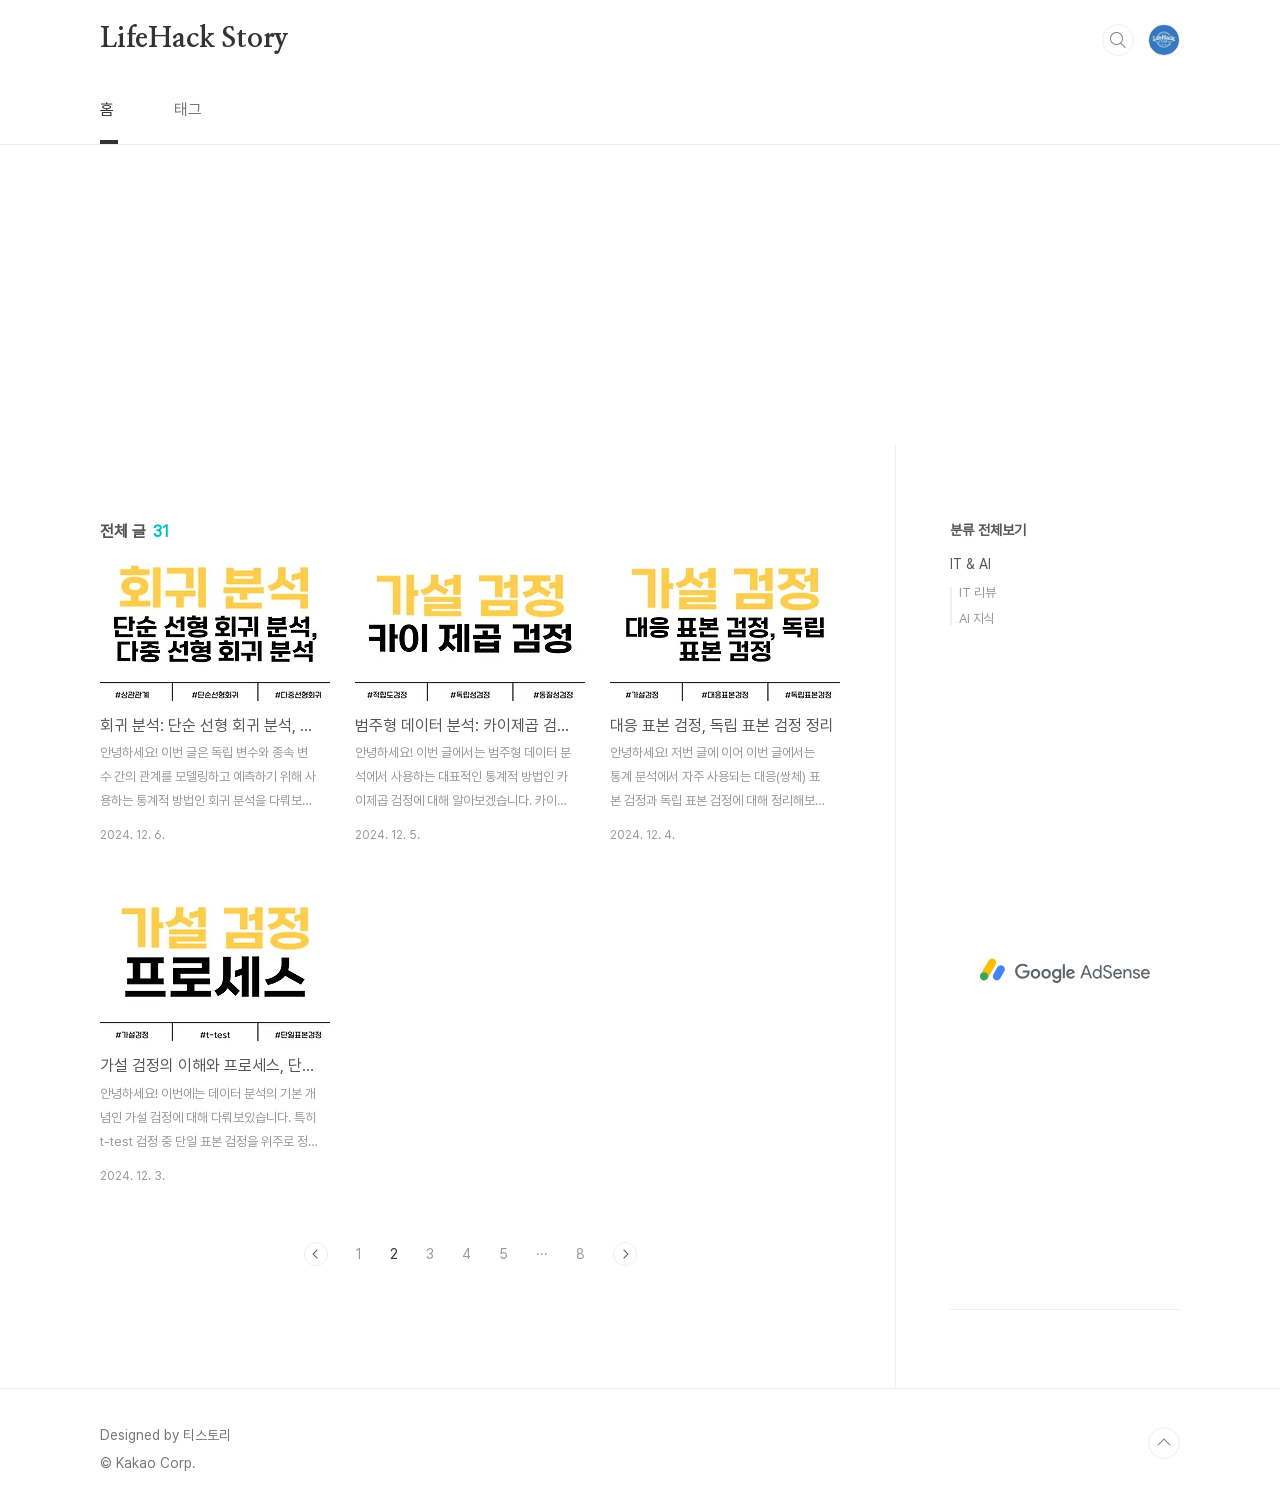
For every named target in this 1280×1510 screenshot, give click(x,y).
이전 (316, 1254)
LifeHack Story (194, 39)
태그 (188, 109)
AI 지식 (977, 618)
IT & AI (970, 564)
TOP (1164, 1443)
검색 (1118, 40)
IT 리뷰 (977, 592)
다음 (625, 1254)
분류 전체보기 (988, 530)
